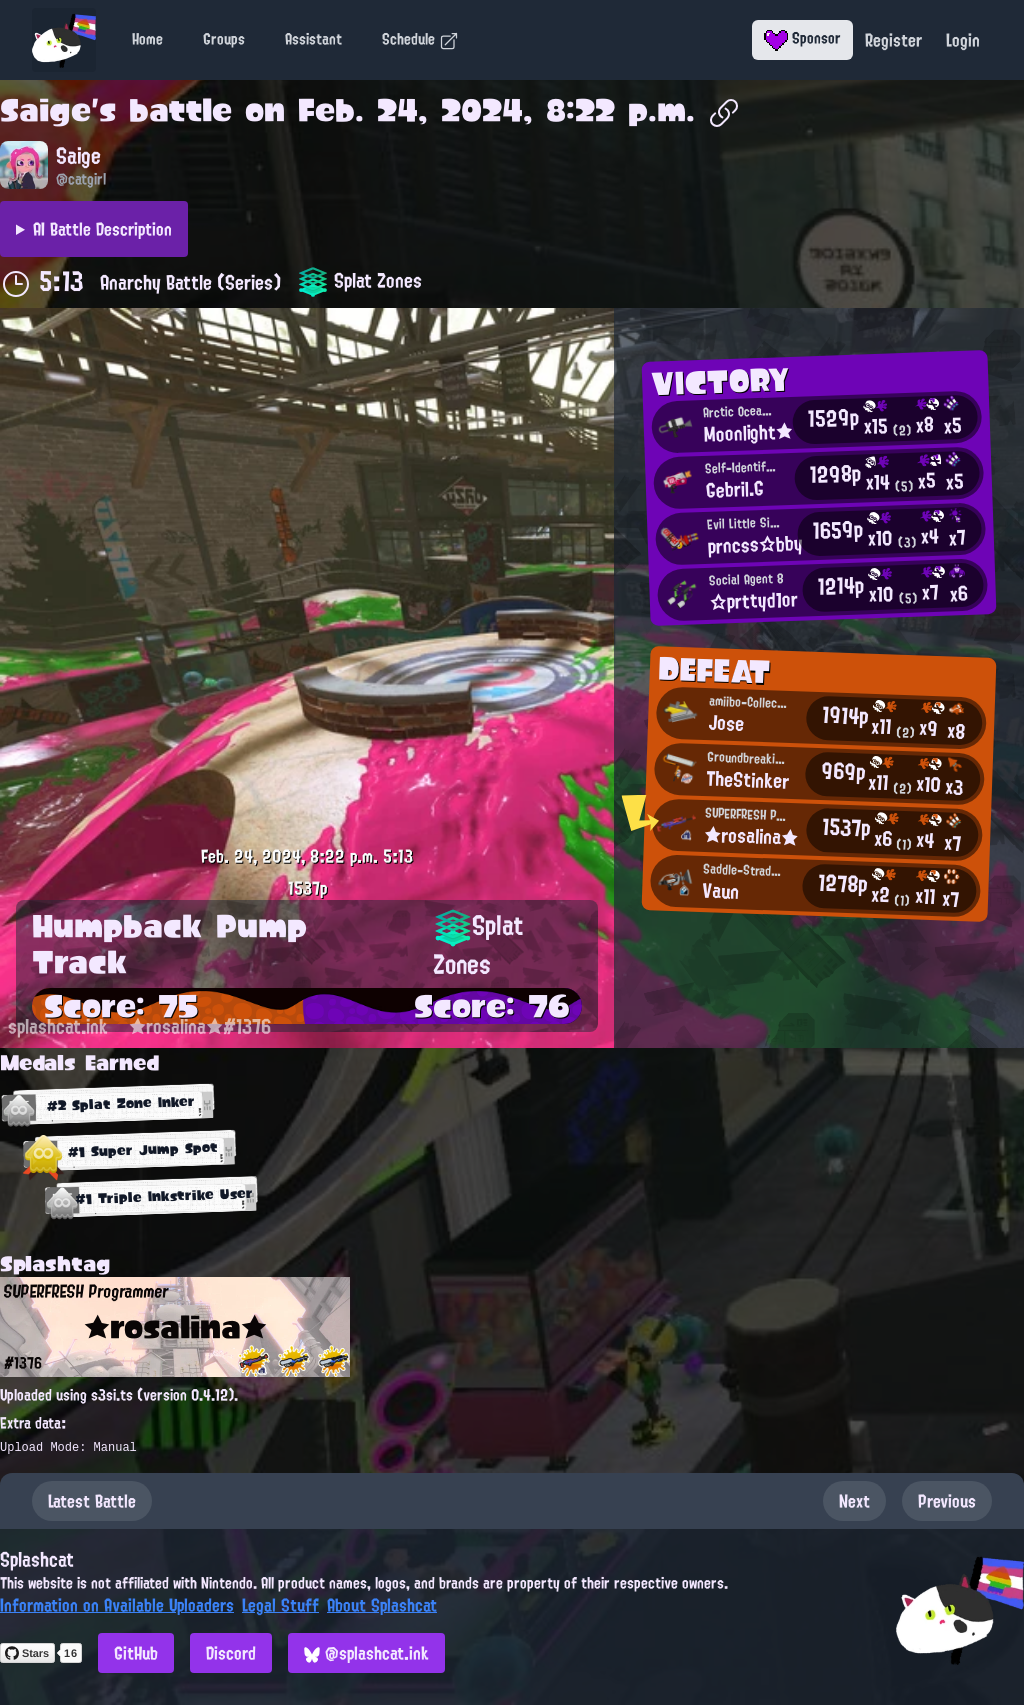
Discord (231, 1653)
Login (963, 40)
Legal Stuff (280, 1605)
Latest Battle (92, 1501)
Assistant (313, 39)
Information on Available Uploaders (117, 1605)
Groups (224, 39)
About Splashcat (382, 1605)
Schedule (420, 39)
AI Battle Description (102, 229)
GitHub (136, 1653)
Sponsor (802, 38)
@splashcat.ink (366, 1653)
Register (893, 40)
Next (854, 1501)
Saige (45, 110)
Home (147, 39)
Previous (947, 1501)
